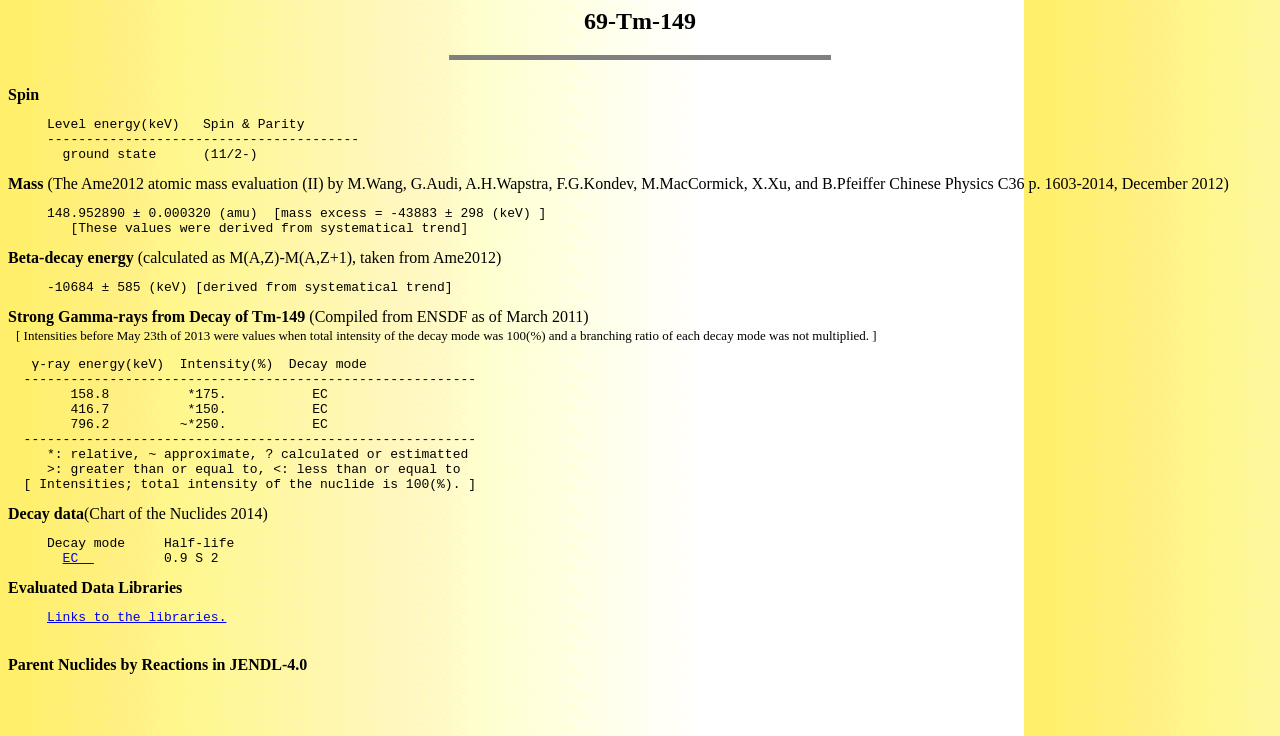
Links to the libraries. (136, 670)
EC (78, 608)
